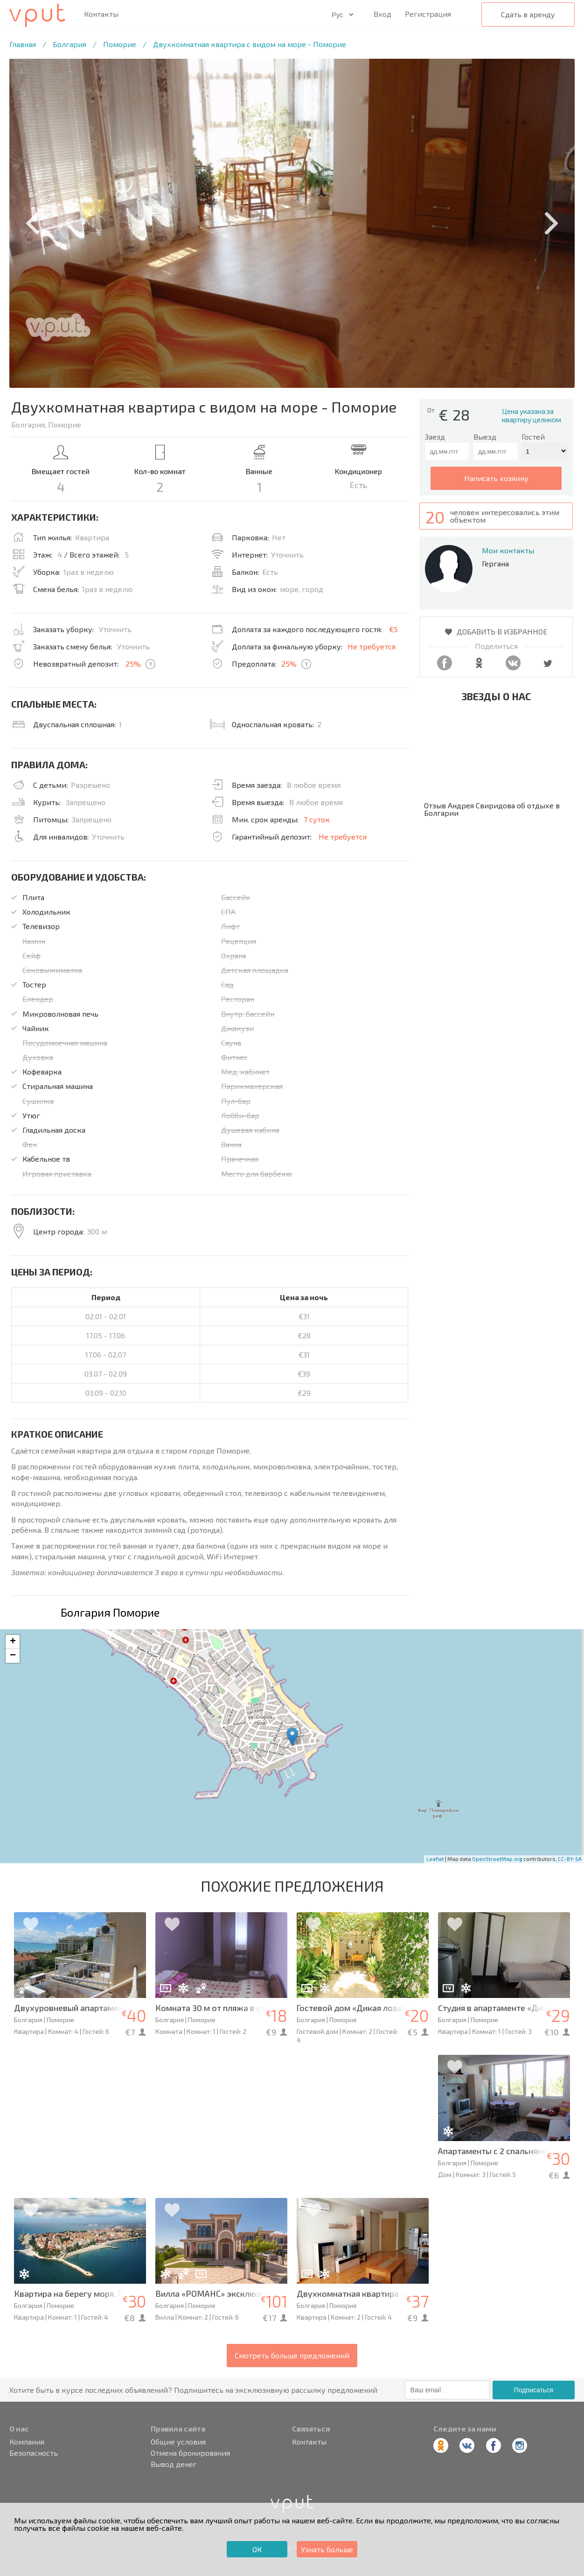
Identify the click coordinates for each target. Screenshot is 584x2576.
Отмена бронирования (190, 2453)
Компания (26, 2441)
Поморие (119, 44)
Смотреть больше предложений (292, 2355)
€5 (393, 629)
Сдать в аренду (528, 14)
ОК (257, 2549)
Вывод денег (174, 2464)
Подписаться (533, 2390)
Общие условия (178, 2441)
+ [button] (13, 1642)
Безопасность (33, 2453)
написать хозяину (496, 478)
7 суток (317, 819)
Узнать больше (327, 2549)
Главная (22, 44)
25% (133, 663)
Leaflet (435, 1859)
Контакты (101, 14)
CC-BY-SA (570, 1859)
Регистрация (428, 13)
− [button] (13, 1656)
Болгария (69, 44)
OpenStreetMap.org (497, 1859)
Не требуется (372, 646)
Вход (382, 13)
